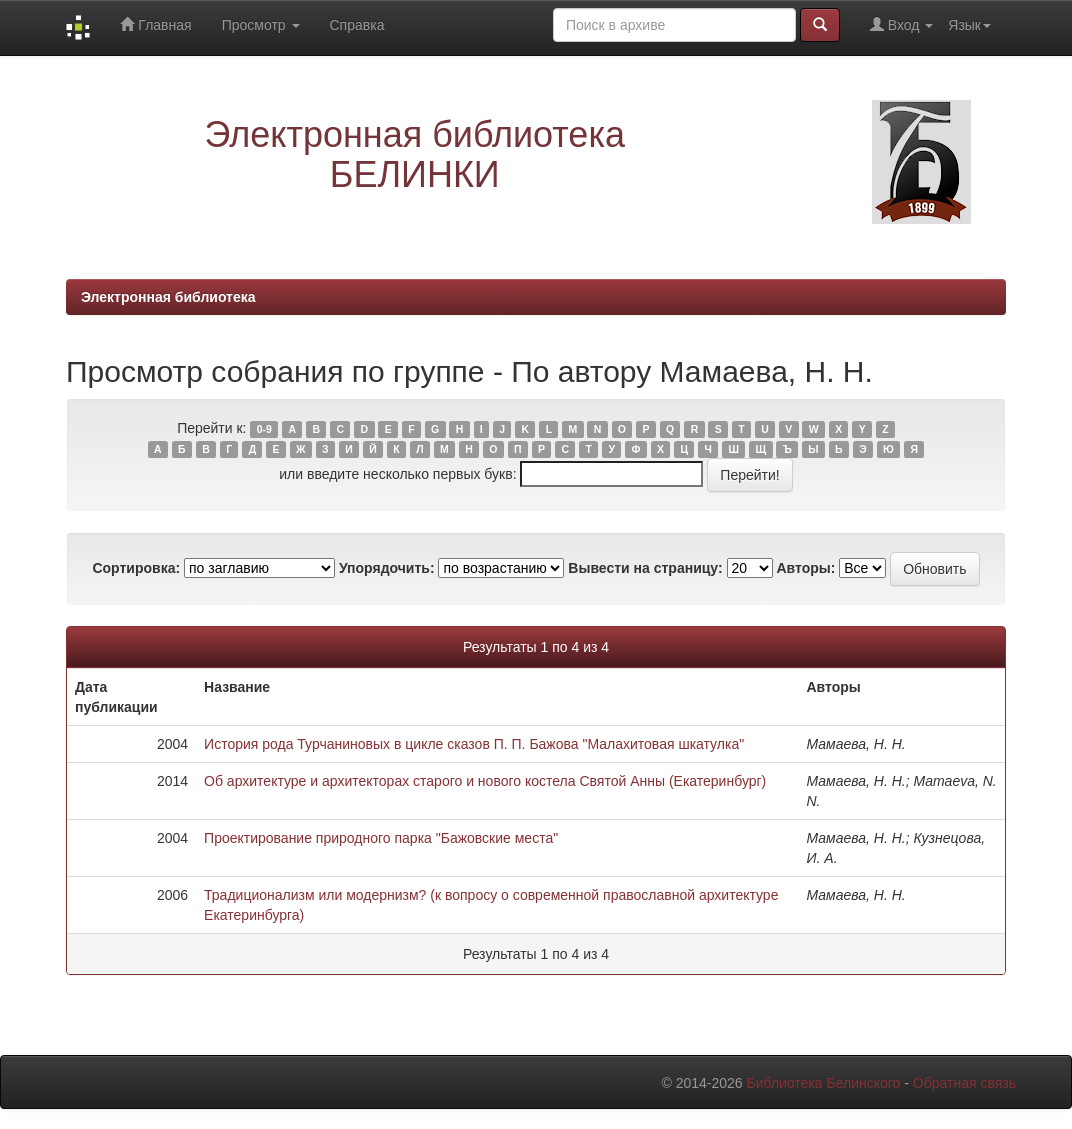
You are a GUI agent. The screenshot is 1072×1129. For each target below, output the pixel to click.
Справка (357, 25)
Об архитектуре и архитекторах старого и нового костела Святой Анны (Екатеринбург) (485, 781)
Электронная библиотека (168, 297)
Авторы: (805, 568)
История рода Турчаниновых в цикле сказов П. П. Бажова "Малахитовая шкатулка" (474, 744)
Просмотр (261, 25)
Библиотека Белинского (823, 1083)
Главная (155, 24)
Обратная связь (964, 1083)
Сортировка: (136, 568)
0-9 (264, 429)
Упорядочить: (387, 568)
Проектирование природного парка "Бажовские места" (381, 838)
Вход (901, 24)
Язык (969, 25)
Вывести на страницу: (645, 568)
